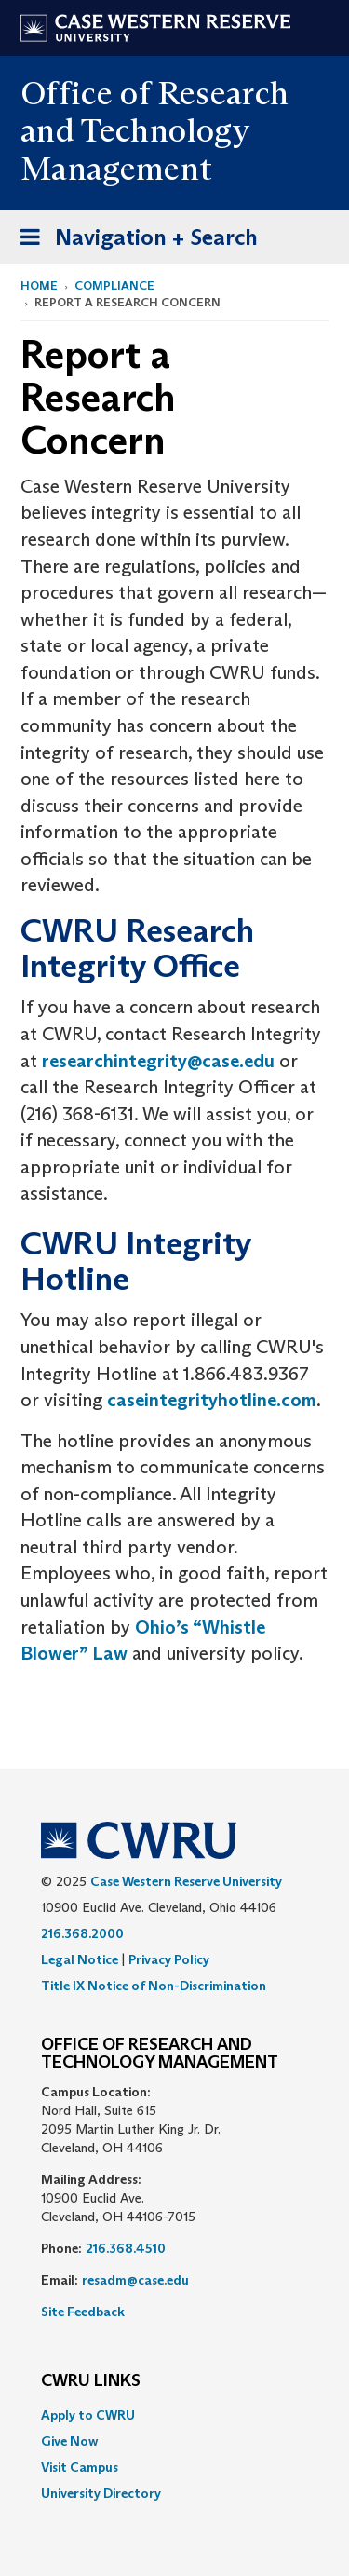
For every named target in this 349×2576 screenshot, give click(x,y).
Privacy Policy (168, 1959)
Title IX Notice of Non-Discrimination (153, 1985)
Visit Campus (79, 2467)
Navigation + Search (133, 241)
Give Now (69, 2441)
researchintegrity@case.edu (158, 1061)
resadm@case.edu (135, 2279)
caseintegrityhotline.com (211, 1400)
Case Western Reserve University (186, 1881)
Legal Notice (79, 1959)
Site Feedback (83, 2311)
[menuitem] (174, 2415)
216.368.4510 (126, 2248)
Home (39, 285)
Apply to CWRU (88, 2415)
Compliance (114, 285)
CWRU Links (91, 2381)
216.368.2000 (82, 1933)
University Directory (101, 2493)
